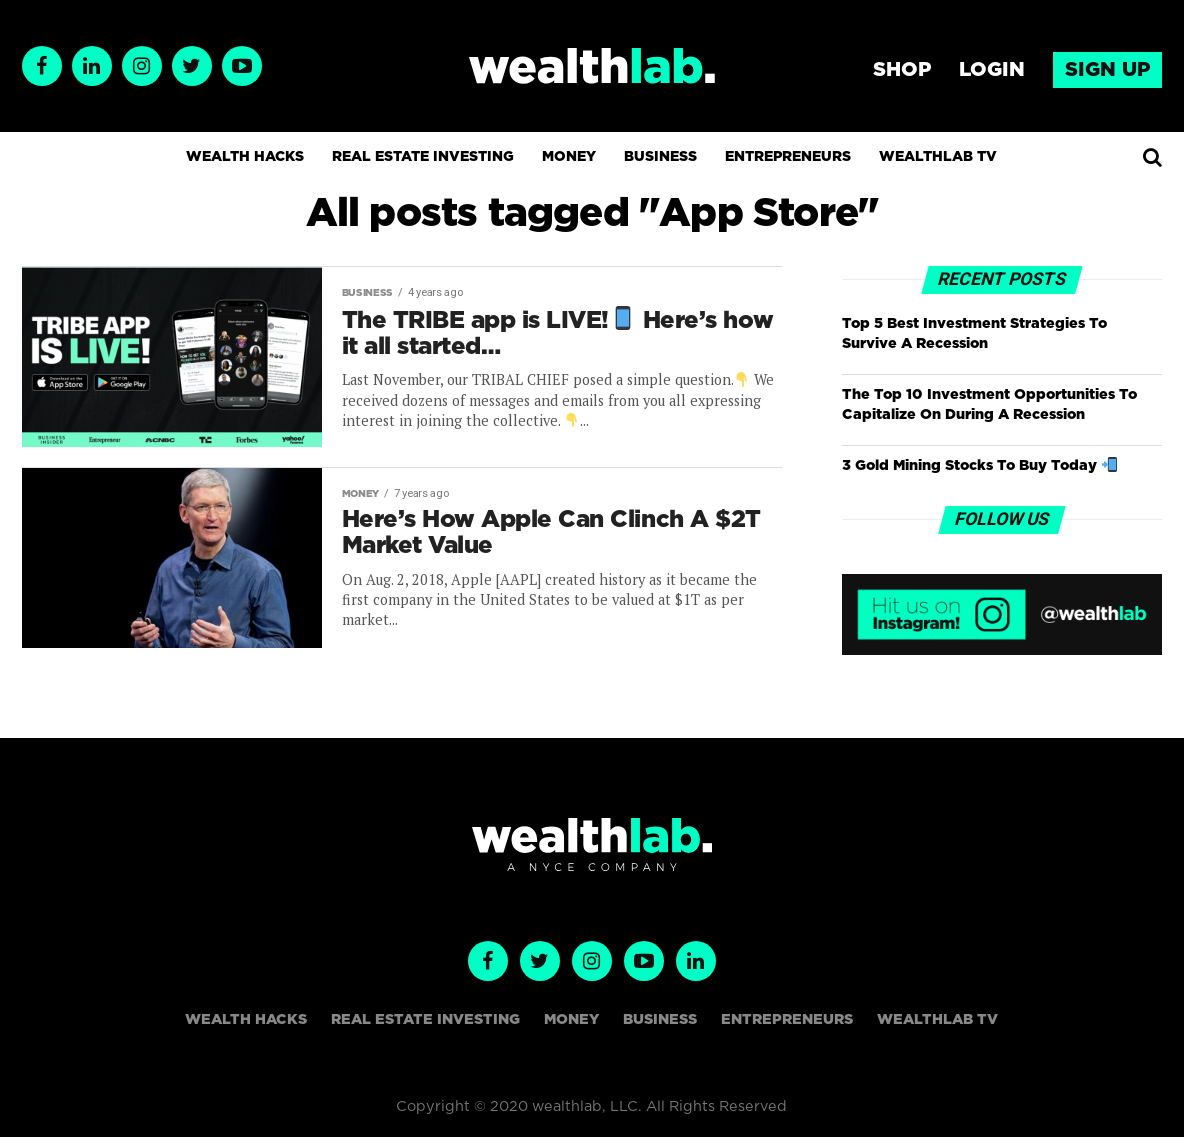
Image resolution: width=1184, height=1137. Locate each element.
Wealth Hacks (245, 157)
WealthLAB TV (938, 157)
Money (569, 157)
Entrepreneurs (788, 157)
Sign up (1107, 70)
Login (992, 70)
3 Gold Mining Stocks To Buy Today (979, 465)
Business (660, 157)
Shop (902, 70)
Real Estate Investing (423, 157)
